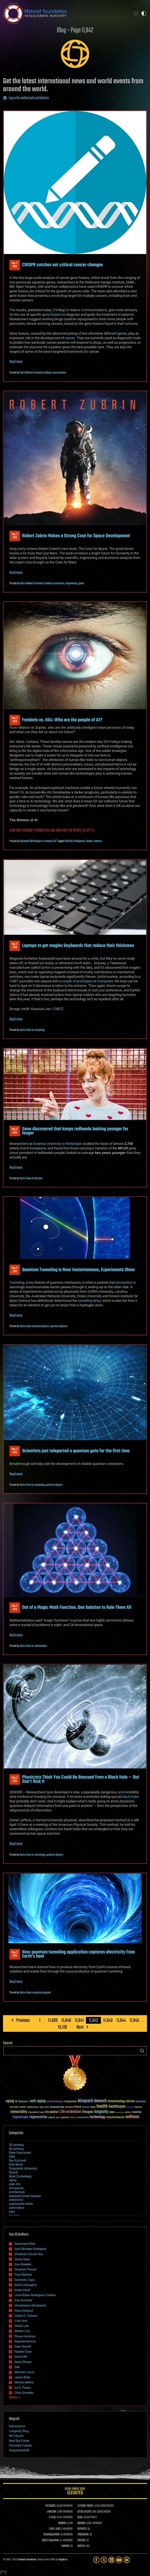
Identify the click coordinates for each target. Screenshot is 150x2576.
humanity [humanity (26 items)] (130, 2107)
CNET (57, 1009)
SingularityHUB (19, 2450)
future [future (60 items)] (77, 2107)
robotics (98, 841)
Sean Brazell (23, 2346)
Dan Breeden (23, 2264)
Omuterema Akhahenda (30, 2305)
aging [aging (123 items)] (10, 2101)
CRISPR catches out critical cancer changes (62, 265)
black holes (130, 1797)
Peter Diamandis (20, 2153)
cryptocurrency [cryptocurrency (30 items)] (33, 2107)
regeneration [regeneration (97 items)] (38, 2117)
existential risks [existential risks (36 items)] (57, 2107)
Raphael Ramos (25, 2341)
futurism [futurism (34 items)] (85, 2107)
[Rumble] (127, 2560)
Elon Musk (16, 2164)
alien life (14, 2184)
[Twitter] (104, 2560)
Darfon (45, 967)
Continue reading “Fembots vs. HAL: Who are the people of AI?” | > (52, 830)
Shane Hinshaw (25, 2336)
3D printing (16, 2145)
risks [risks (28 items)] (57, 2117)
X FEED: (52, 2517)
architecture (17, 2192)
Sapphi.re (63, 2559)
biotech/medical (43, 372)
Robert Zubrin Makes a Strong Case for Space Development (76, 536)
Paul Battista (26, 372)
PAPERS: (81, 2540)
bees (12, 2211)
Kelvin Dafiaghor (26, 2285)
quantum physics (58, 1326)
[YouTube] (119, 2560)
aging (12, 2180)
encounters (124, 1282)
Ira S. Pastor (23, 2387)
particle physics (41, 1326)
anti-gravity (16, 2188)
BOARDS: (81, 2523)
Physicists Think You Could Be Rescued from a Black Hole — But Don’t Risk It (80, 1779)
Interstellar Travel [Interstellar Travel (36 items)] (36, 2112)
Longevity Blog (19, 2431)
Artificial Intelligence (74, 841)
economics (58, 583)
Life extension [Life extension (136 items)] (70, 2111)
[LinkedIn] (111, 2560)
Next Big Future (19, 2440)
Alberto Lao (22, 2331)
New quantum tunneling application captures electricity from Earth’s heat (78, 1954)
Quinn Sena (25, 1030)
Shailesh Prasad (25, 2269)
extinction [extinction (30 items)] (69, 2107)
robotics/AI (50, 841)
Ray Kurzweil (17, 2160)
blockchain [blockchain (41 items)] (141, 2101)
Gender (89, 841)
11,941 (79, 2020)
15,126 (62, 2027)
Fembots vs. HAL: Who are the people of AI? (62, 720)
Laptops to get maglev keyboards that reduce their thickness (78, 945)
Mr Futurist (16, 2436)
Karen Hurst (22, 2290)
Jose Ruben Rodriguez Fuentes (35, 2295)
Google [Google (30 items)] (93, 2107)
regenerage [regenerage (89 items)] (20, 2117)
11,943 (108, 2020)
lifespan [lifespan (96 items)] (87, 2112)
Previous (23, 2020)
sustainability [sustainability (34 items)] (83, 2117)
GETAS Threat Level (75, 2491)
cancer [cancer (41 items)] (22, 2107)
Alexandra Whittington (31, 841)
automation (16, 2207)
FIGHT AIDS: (55, 2529)
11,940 (66, 2020)
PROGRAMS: (83, 2534)
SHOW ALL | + (14, 2397)
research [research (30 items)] (51, 2117)
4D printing (16, 2149)
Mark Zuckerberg (20, 2176)
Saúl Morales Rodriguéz (30, 2249)
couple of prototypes (77, 981)
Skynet (13, 2172)
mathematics (40, 1646)
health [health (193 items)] (102, 2106)
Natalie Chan (23, 2351)
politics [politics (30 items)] (128, 2112)
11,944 (121, 2020)
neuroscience (59, 372)
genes (122, 333)
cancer (70, 338)
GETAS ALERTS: (84, 2511)
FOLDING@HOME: (51, 2534)
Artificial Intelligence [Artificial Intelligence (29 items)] (55, 2102)
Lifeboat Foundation (27, 2559)
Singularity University (23, 2168)
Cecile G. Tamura (26, 2315)
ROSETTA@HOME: (50, 2540)
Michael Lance (24, 2372)
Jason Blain (22, 2377)
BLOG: (80, 2517)
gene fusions (52, 314)
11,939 (53, 2020)
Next (80, 2027)
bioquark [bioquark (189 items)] (85, 2101)
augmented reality (21, 2204)
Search (142, 2050)
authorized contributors (34, 98)
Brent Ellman (23, 2362)
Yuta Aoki (21, 2321)
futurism (38, 1178)
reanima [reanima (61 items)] (136, 2112)
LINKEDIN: (51, 2511)
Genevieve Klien (25, 2244)
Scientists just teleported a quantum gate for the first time (76, 1451)
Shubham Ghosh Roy (29, 2254)
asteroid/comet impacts (25, 2196)
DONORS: (62, 2523)
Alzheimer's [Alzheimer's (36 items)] (23, 2101)
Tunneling (16, 1282)
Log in (12, 98)
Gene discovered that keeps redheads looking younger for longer (75, 1131)
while (95, 958)
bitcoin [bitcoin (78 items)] (130, 2101)
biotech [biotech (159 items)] (100, 2101)
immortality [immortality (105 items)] (18, 2112)
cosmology (39, 1854)
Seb (17, 2367)
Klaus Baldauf (26, 583)
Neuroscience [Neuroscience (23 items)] (119, 2113)
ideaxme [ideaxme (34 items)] (138, 2107)
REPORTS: (82, 2529)
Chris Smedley (24, 2393)
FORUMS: (65, 2546)
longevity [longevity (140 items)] (101, 2111)
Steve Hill (21, 2356)
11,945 (134, 2020)
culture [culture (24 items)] (41, 2107)
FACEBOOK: (50, 2505)
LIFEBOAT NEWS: (85, 2505)
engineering (71, 583)
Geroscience (17, 2426)
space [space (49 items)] (73, 2117)
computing (39, 1030)
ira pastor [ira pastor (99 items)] (52, 2112)
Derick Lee (21, 2326)
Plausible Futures (20, 2445)
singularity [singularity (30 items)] (64, 2117)
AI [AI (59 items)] (16, 2101)
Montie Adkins (24, 2382)
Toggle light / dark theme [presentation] (143, 13)
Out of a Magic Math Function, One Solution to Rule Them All (76, 1607)
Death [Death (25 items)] (47, 2107)
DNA (12, 2156)
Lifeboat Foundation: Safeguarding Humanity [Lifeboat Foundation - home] (65, 13)
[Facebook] (96, 2560)
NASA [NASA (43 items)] (111, 2112)
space (81, 583)
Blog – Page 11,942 (75, 30)
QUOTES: (81, 2546)
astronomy (16, 2200)
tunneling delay (89, 1301)
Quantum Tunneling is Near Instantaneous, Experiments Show (78, 1270)
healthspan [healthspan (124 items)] (117, 2106)
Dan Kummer (23, 2300)
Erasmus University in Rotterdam (57, 1144)
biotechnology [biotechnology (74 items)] (116, 2101)
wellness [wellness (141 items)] (132, 2117)
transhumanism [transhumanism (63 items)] (115, 2117)
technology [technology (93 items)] (97, 2117)
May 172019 (15, 265)
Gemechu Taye (24, 2280)
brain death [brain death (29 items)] (14, 2107)
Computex (105, 981)
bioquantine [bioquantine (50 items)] (70, 2101)
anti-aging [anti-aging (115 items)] (38, 2101)
